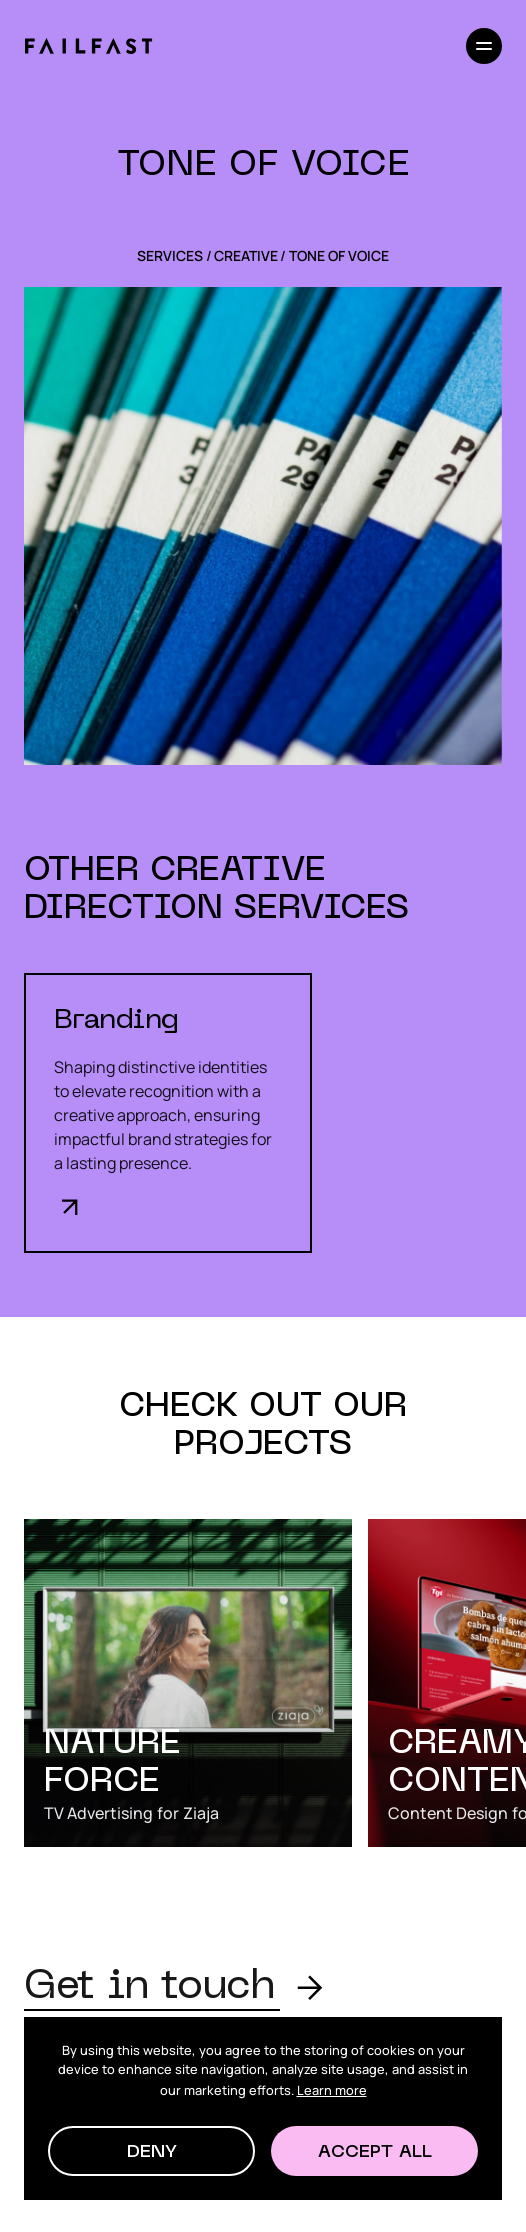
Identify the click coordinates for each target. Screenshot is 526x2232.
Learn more (332, 2090)
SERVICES (170, 256)
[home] (88, 46)
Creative (246, 256)
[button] (151, 2151)
